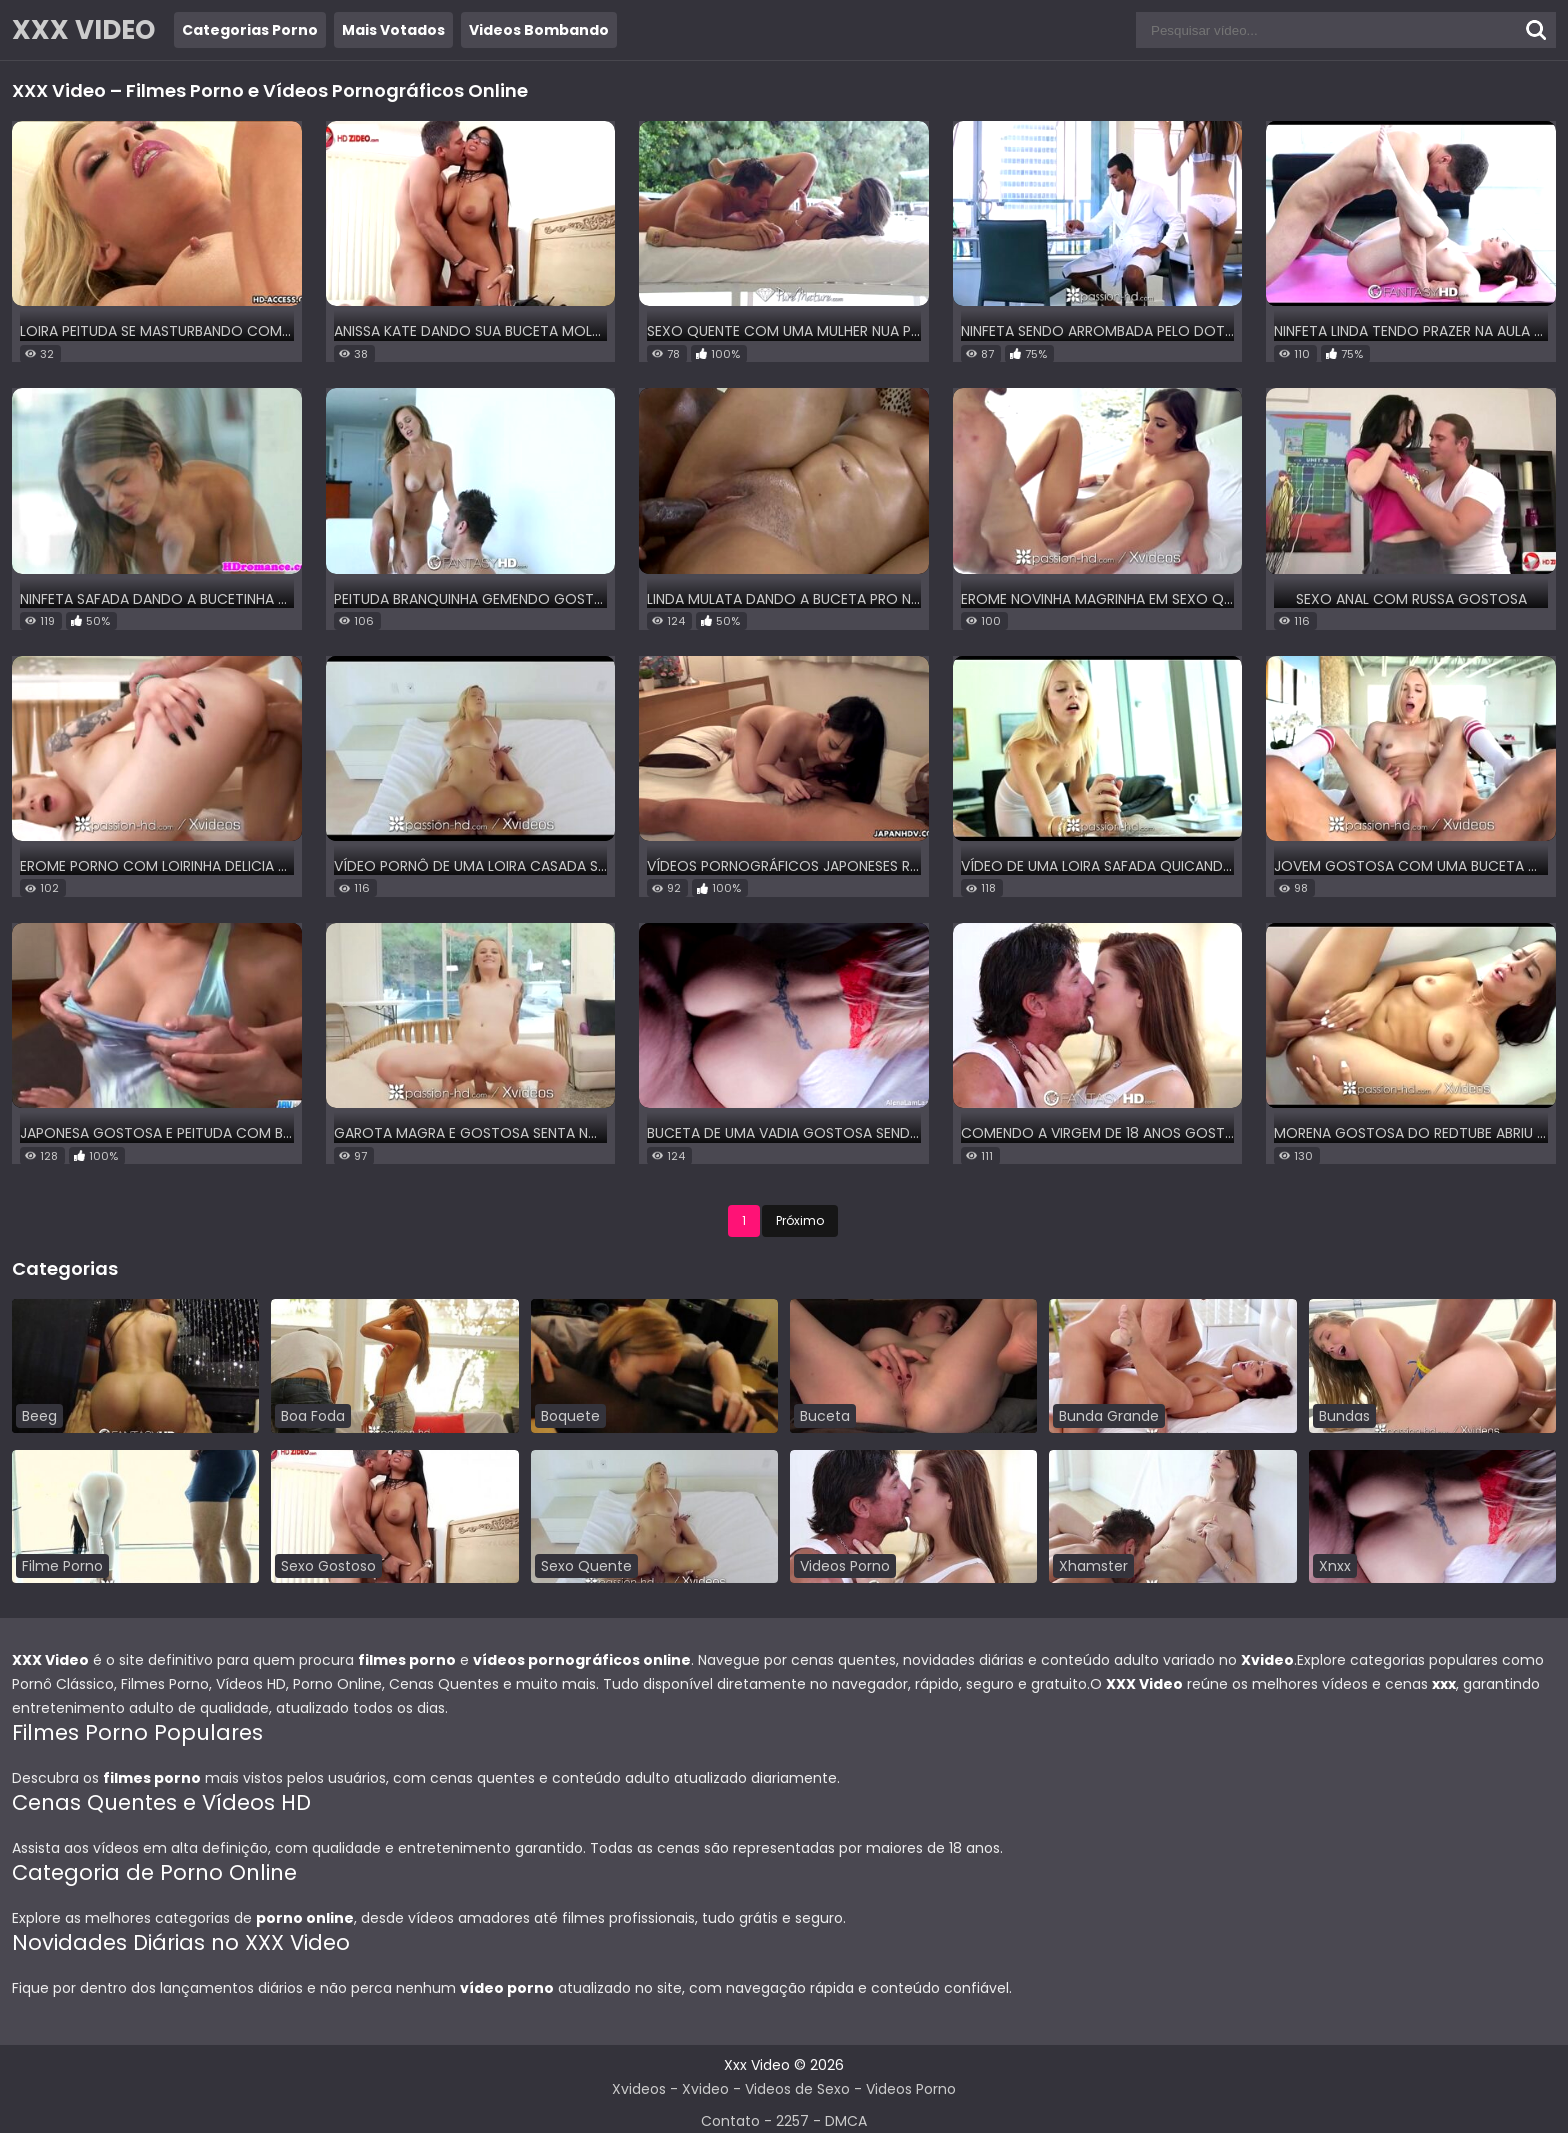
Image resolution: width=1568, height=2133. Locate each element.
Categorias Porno (250, 30)
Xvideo (705, 2089)
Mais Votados (393, 30)
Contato (730, 2121)
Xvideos (639, 2089)
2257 (792, 2121)
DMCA (846, 2121)
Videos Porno (911, 2089)
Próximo (800, 1220)
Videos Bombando (539, 30)
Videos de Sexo (797, 2089)
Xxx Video (757, 2065)
